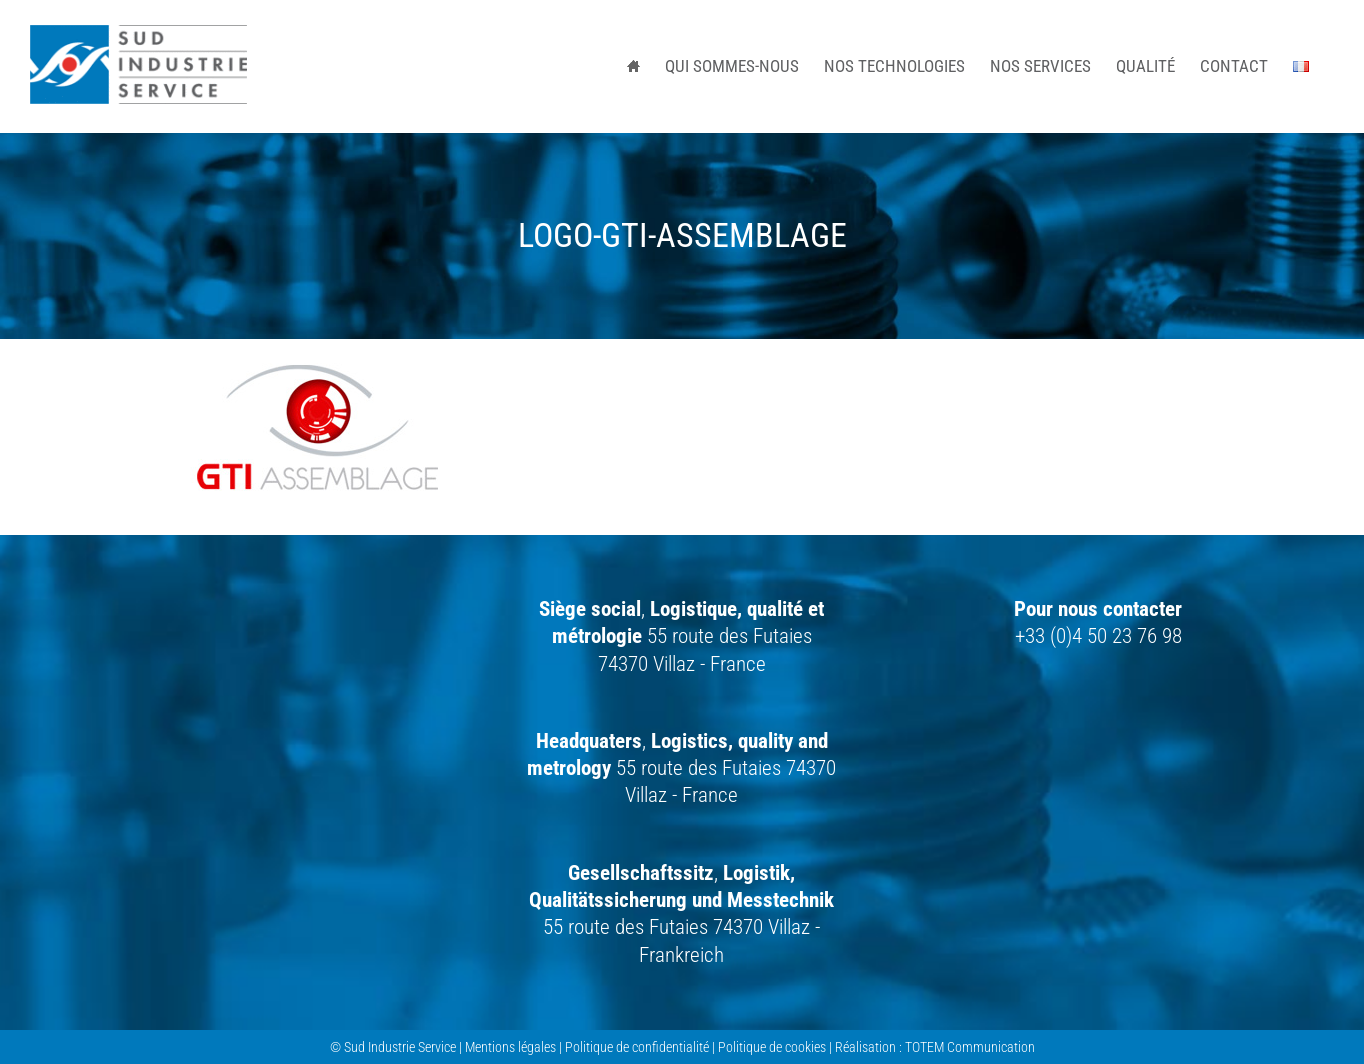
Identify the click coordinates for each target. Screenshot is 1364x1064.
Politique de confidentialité (637, 1047)
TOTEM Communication (970, 1047)
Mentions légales (510, 1047)
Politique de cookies (772, 1047)
